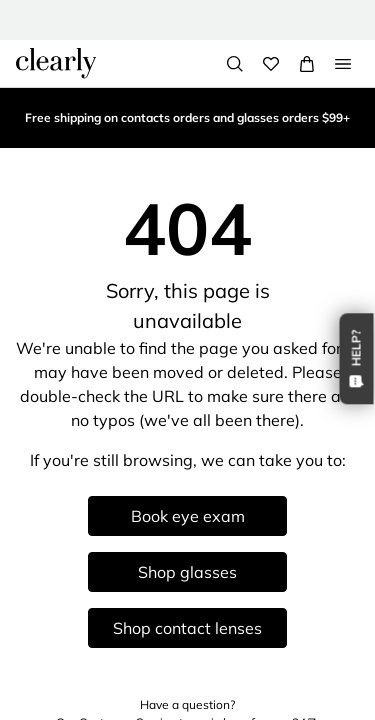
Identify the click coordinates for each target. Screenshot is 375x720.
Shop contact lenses (187, 628)
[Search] (235, 64)
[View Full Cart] (307, 64)
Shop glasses (187, 572)
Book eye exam (188, 516)
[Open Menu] (343, 64)
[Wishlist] (271, 64)
